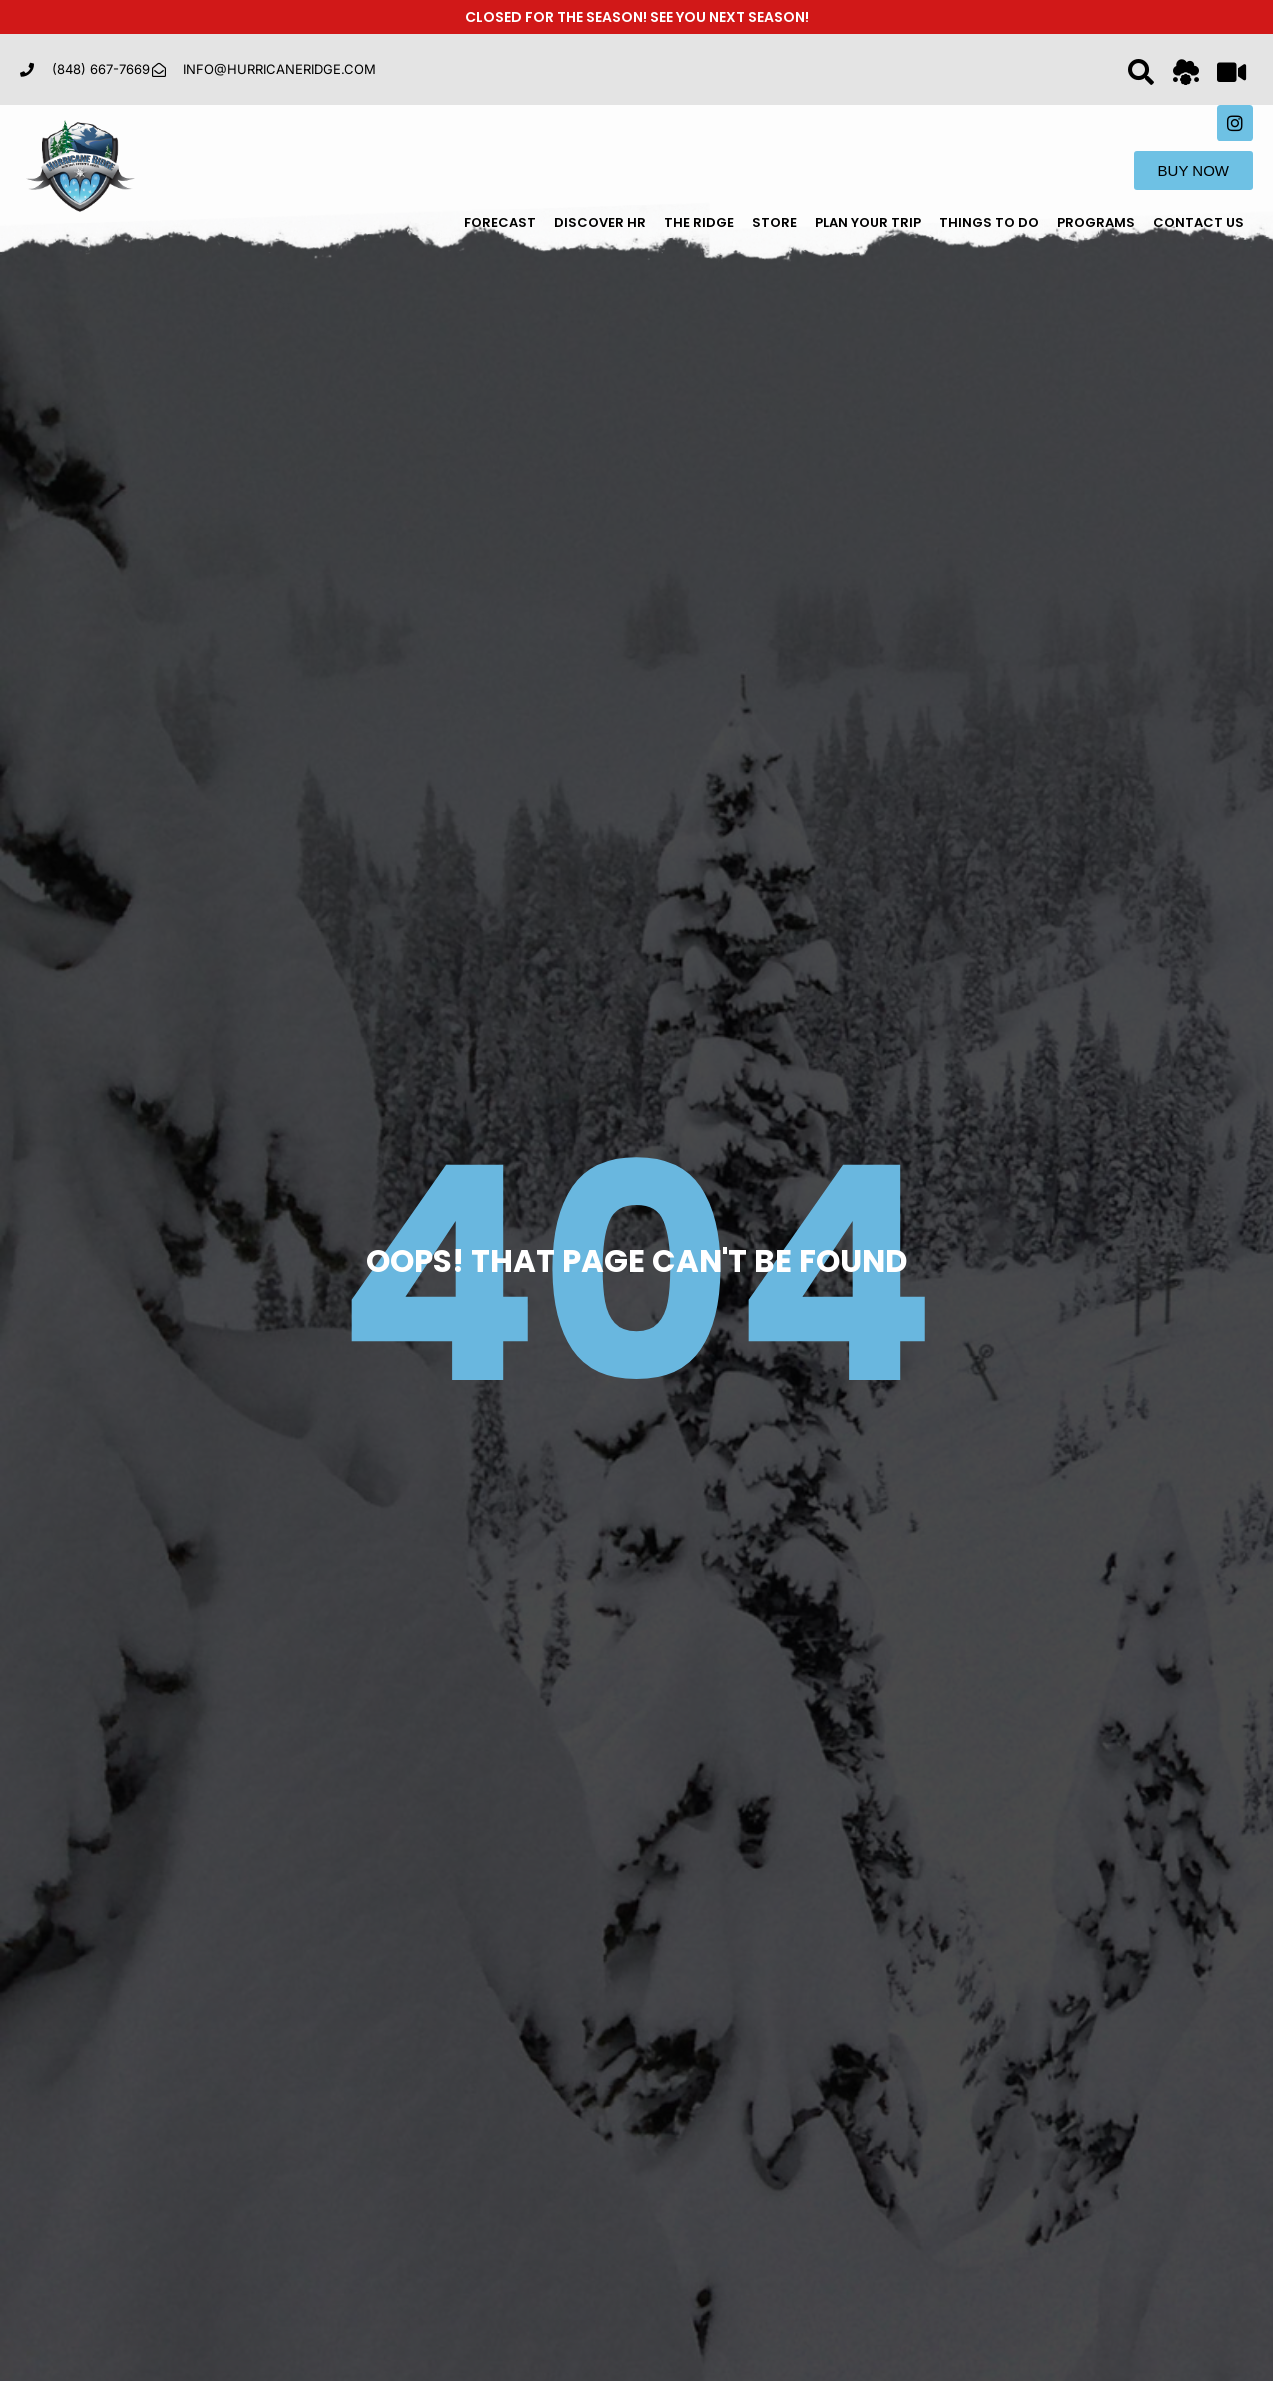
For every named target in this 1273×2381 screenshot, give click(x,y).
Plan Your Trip (868, 222)
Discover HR (600, 222)
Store (774, 222)
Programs (1096, 222)
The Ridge (699, 222)
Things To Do (989, 222)
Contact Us (1198, 222)
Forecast (500, 222)
